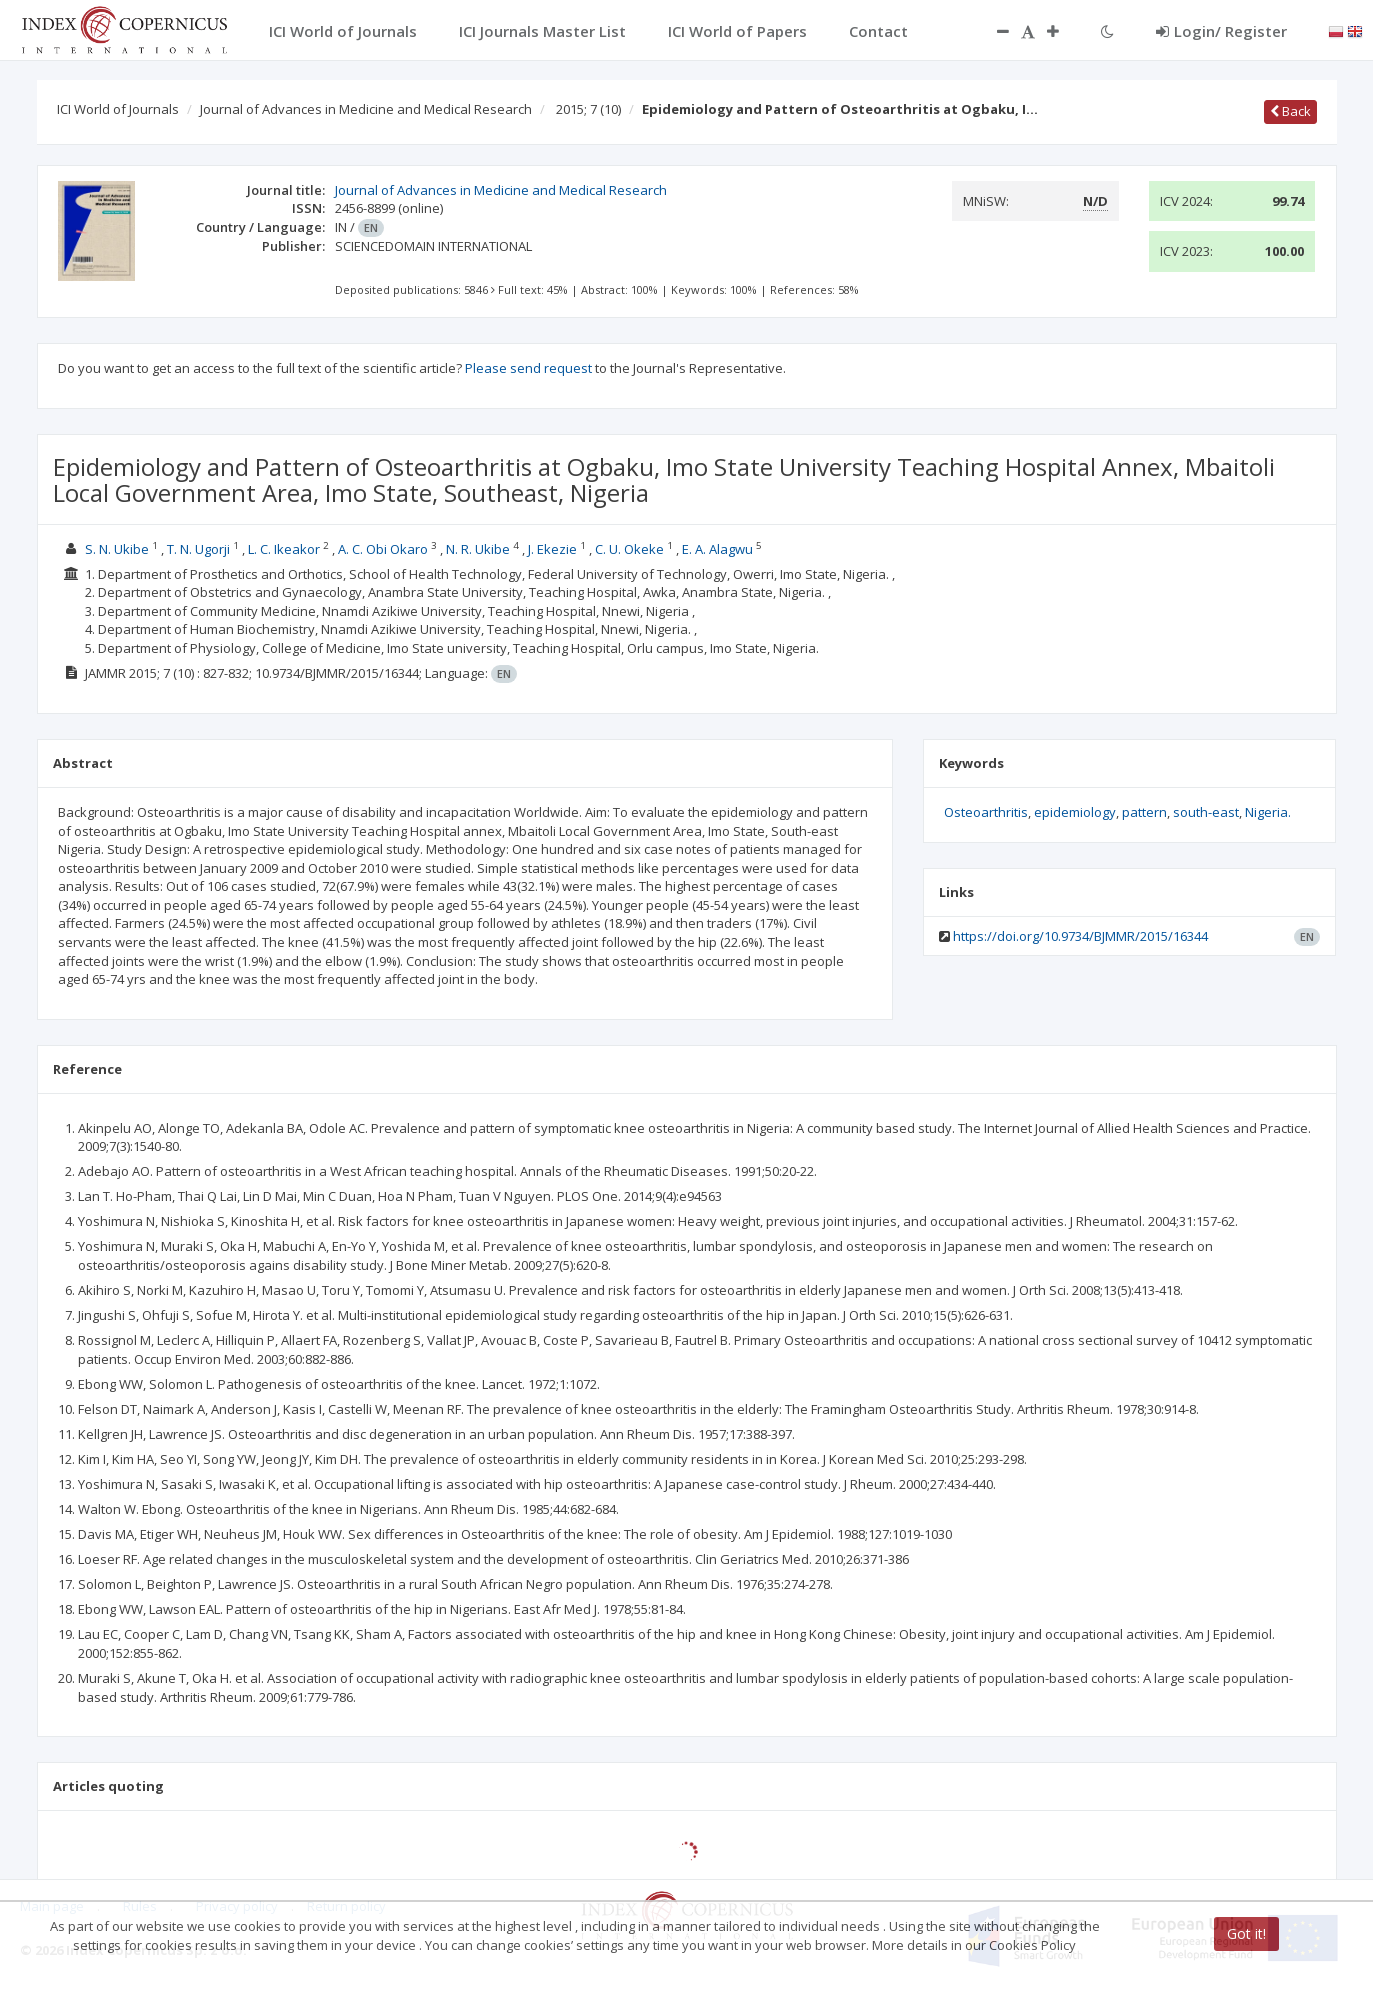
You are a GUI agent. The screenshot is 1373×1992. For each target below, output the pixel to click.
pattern (1144, 812)
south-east (1206, 812)
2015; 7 (588, 109)
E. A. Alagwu (717, 549)
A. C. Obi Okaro (383, 549)
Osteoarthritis (986, 812)
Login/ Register (1221, 31)
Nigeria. (1268, 812)
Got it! (1246, 1933)
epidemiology (1075, 812)
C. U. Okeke (629, 549)
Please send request (528, 368)
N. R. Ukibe (478, 549)
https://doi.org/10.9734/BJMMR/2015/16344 (1080, 936)
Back (1290, 111)
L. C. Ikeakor (284, 549)
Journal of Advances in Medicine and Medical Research (366, 109)
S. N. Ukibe (117, 549)
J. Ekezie (552, 549)
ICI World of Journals (118, 109)
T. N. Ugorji (198, 549)
